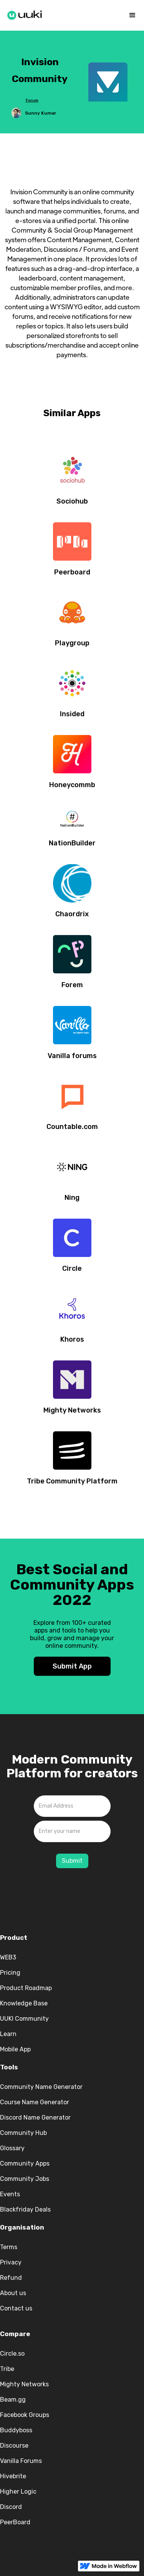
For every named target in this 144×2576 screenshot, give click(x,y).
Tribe (7, 2369)
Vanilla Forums (21, 2460)
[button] (132, 15)
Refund (11, 2277)
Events (10, 2194)
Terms (8, 2247)
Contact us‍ (16, 2308)
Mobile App (15, 2049)
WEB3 (8, 1957)
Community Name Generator (41, 2086)
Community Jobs (24, 2178)
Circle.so (12, 2353)
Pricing (10, 1972)
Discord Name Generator (35, 2117)
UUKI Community (24, 2018)
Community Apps (25, 2163)
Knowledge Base (24, 2003)
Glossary (12, 2148)
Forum (32, 100)
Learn (8, 2034)
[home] (25, 14)
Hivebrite (13, 2476)
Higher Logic (18, 2491)
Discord (11, 2506)
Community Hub (23, 2132)
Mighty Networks (24, 2384)
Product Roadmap (26, 1988)
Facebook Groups (24, 2414)
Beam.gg (13, 2399)
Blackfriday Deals (25, 2209)
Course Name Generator (34, 2102)
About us (13, 2293)
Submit (72, 1860)
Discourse (14, 2445)
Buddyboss (16, 2430)
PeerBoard (15, 2522)
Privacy (11, 2262)
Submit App (72, 1666)
